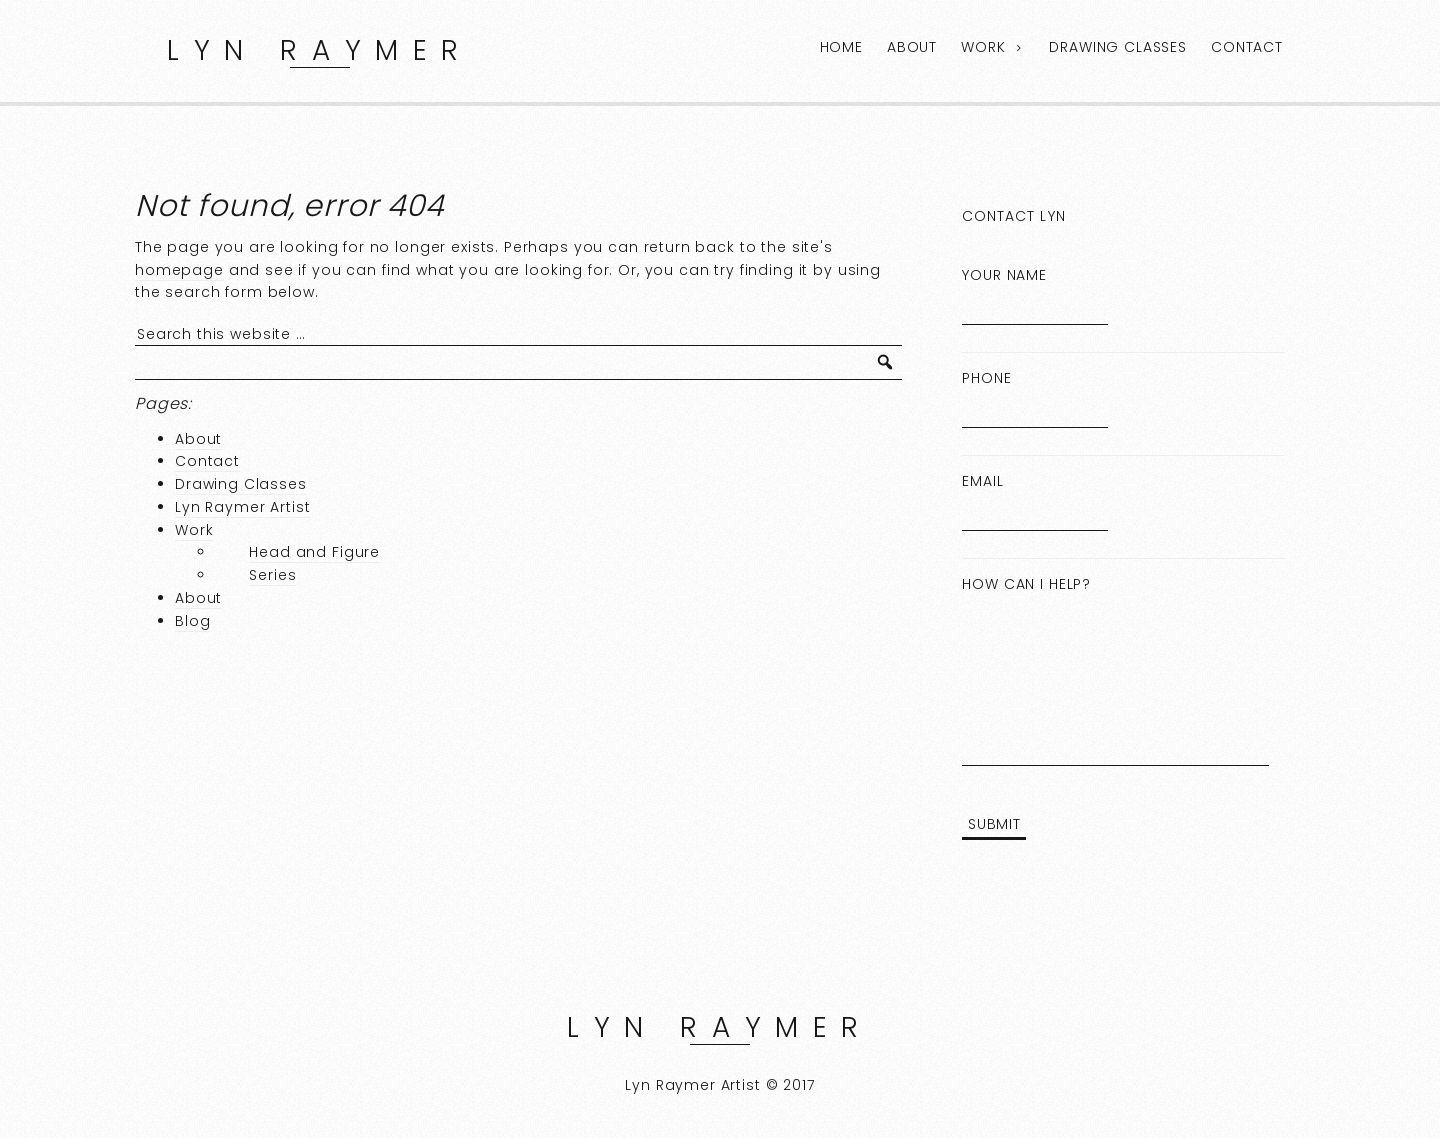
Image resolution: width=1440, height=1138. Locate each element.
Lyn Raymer (320, 50)
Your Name (1004, 275)
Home (841, 47)
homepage (179, 270)
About (912, 47)
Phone (986, 378)
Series (272, 575)
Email (982, 481)
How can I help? (1026, 584)
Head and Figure (314, 552)
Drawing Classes (1118, 47)
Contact (1247, 47)
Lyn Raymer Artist (242, 507)
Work (983, 47)
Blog (192, 621)
